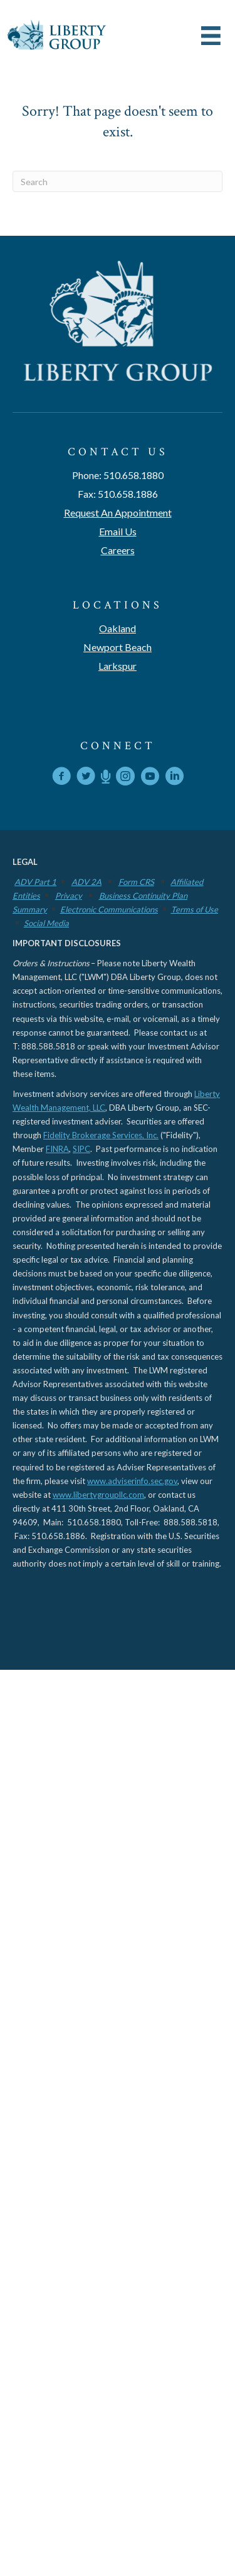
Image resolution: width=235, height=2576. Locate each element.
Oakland (117, 628)
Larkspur (117, 666)
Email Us (118, 531)
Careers (118, 550)
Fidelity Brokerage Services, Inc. (101, 1135)
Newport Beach (117, 647)
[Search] (117, 181)
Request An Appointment (118, 512)
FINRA (57, 1149)
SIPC (81, 1149)
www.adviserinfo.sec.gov (132, 1481)
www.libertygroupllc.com (98, 1495)
